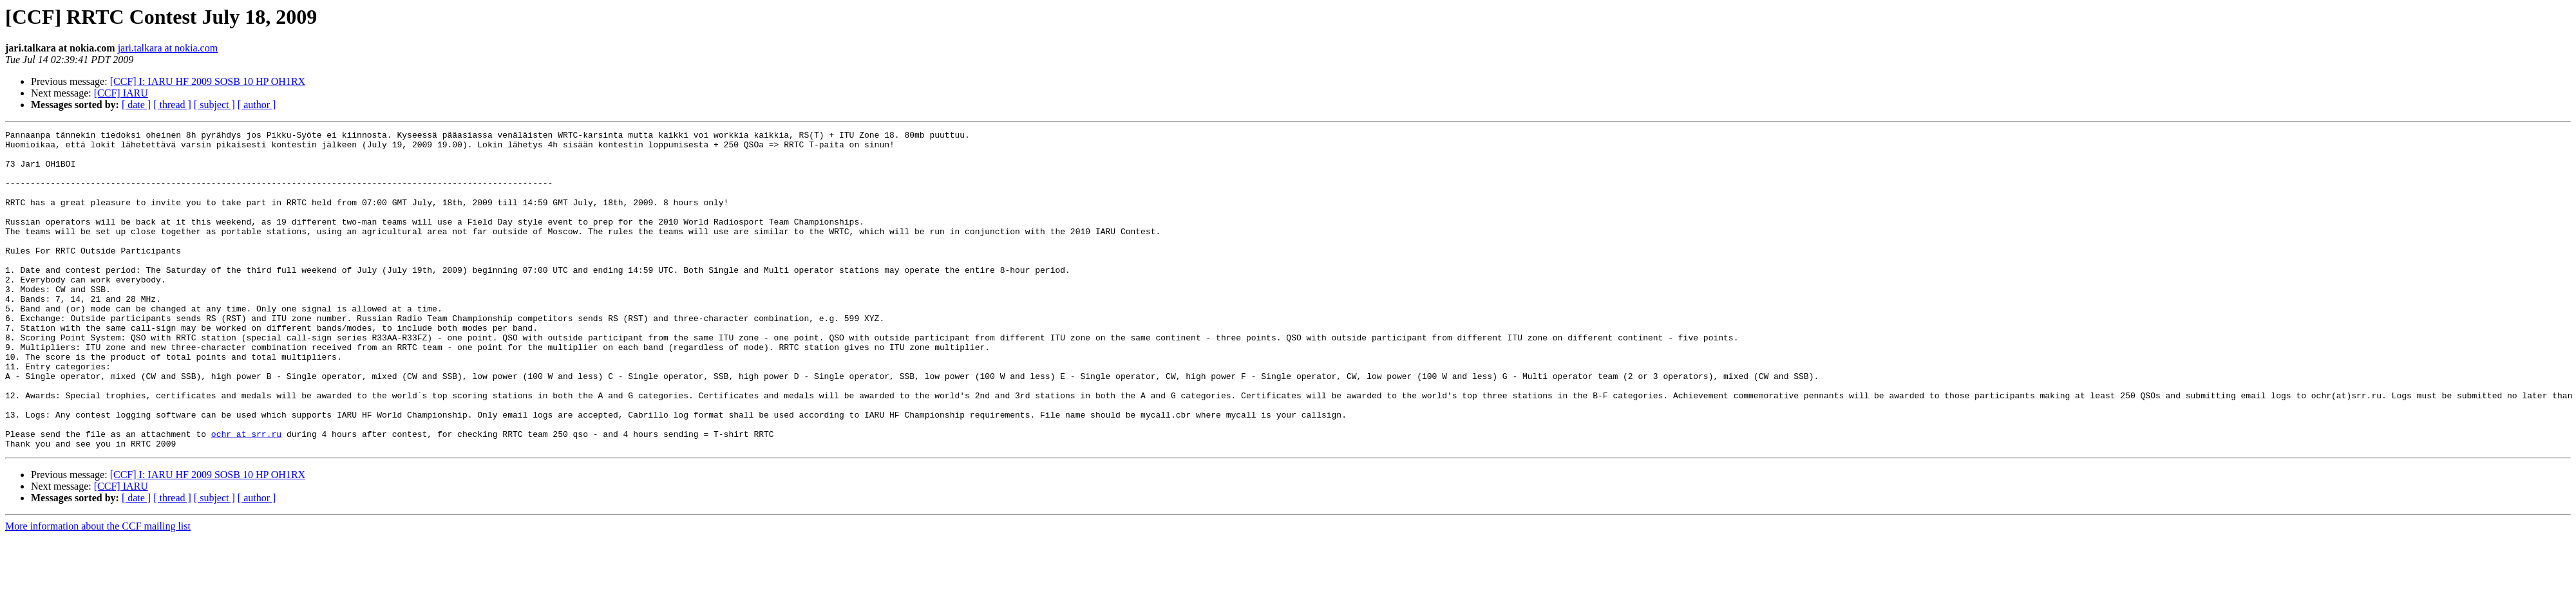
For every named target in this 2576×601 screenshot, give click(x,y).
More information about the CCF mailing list (98, 589)
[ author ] (257, 104)
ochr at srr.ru (246, 495)
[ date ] (136, 104)
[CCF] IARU (121, 93)
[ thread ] (172, 104)
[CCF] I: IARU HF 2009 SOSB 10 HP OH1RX (207, 81)
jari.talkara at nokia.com (168, 47)
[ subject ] (214, 104)
